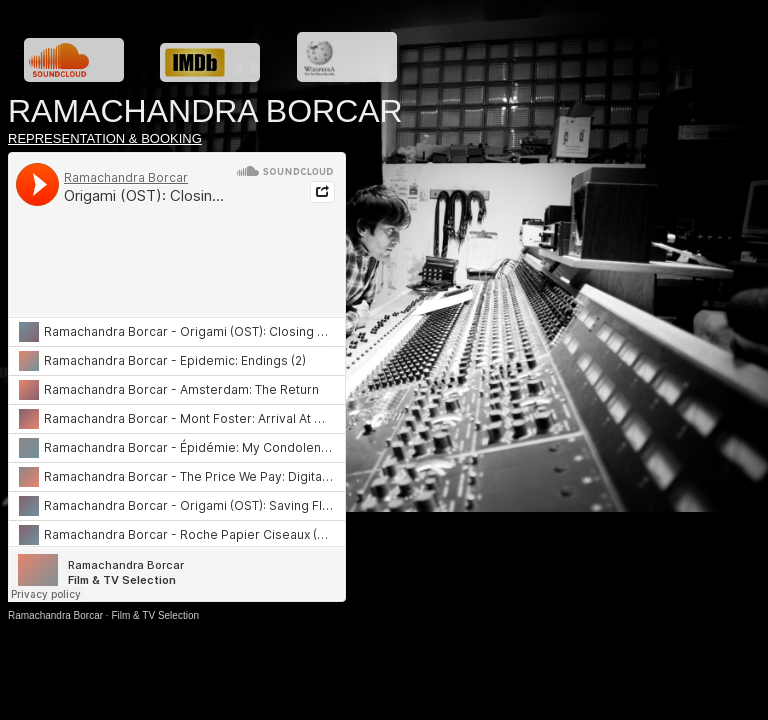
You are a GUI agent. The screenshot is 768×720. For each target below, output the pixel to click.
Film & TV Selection (155, 615)
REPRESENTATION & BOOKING (105, 138)
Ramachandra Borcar (55, 615)
